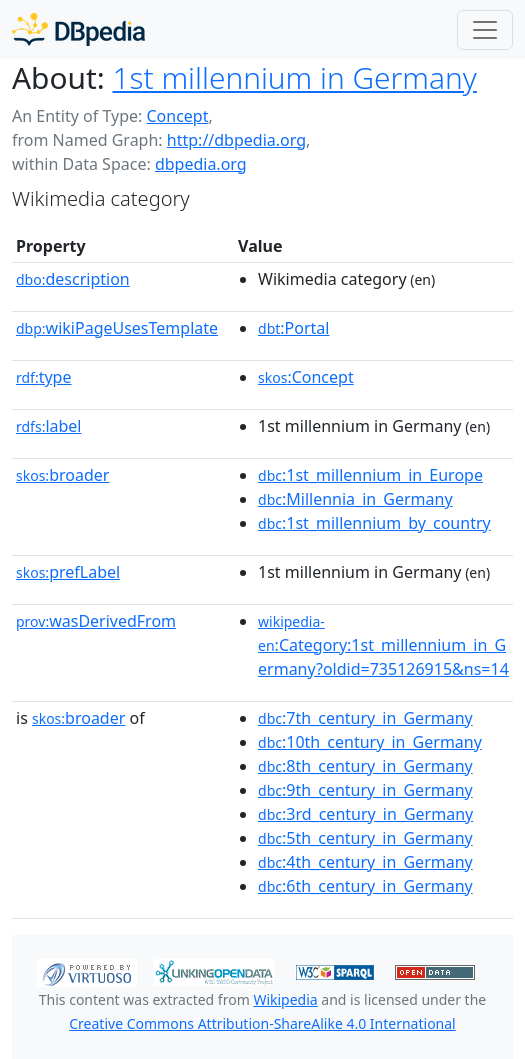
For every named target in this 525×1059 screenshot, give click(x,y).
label (49, 426)
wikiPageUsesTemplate (117, 328)
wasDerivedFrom (96, 621)
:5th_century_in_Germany (365, 838)
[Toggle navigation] (485, 30)
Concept (177, 116)
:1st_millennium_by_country (374, 523)
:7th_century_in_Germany (365, 718)
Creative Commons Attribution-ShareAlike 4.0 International (262, 1023)
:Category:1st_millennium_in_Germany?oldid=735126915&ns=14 (383, 646)
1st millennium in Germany (295, 77)
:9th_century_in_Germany (365, 790)
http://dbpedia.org (236, 140)
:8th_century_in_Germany (365, 766)
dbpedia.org (201, 164)
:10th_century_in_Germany (370, 742)
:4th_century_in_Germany (365, 862)
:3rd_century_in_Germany (365, 814)
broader (62, 475)
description (73, 279)
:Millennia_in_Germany (355, 499)
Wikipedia (285, 999)
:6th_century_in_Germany (365, 886)
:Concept (306, 377)
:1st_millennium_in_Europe (370, 475)
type (44, 377)
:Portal (293, 328)
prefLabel (68, 572)
